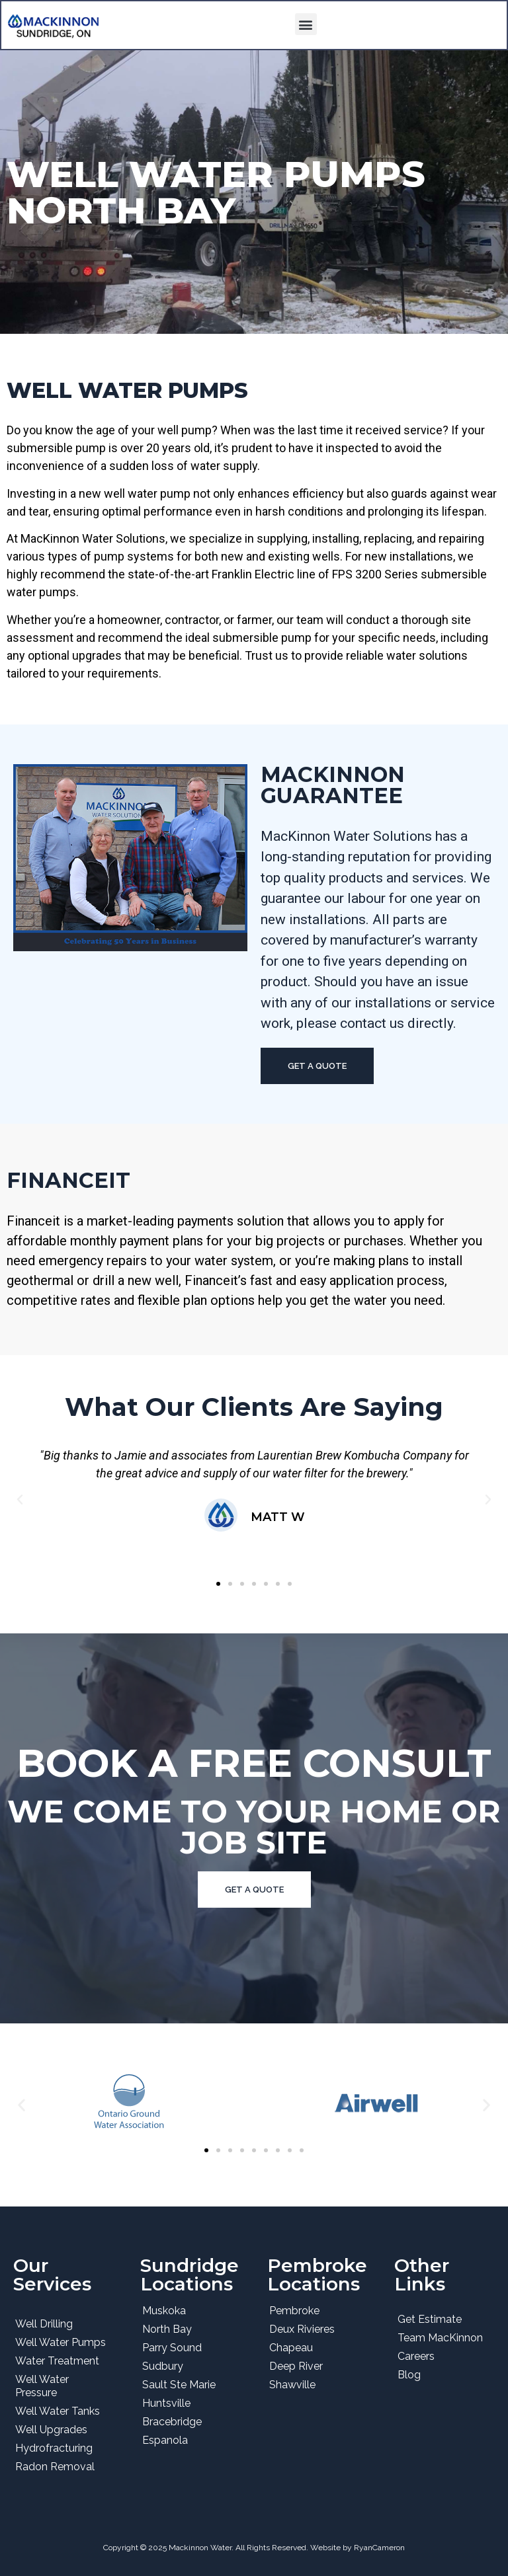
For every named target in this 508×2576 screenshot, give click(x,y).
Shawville (292, 2384)
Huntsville (166, 2403)
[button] (306, 24)
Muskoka (164, 2310)
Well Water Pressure (42, 2386)
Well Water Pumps (60, 2342)
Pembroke (294, 2310)
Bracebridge (172, 2421)
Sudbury (162, 2366)
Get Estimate (430, 2319)
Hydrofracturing (54, 2448)
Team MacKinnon (440, 2337)
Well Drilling (44, 2324)
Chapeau (291, 2347)
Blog (409, 2374)
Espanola (165, 2440)
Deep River (296, 2366)
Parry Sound (172, 2347)
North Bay (167, 2329)
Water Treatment (57, 2361)
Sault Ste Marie (179, 2384)
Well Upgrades (51, 2429)
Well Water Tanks (57, 2411)
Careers (416, 2356)
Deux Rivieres (302, 2329)
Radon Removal (55, 2466)
